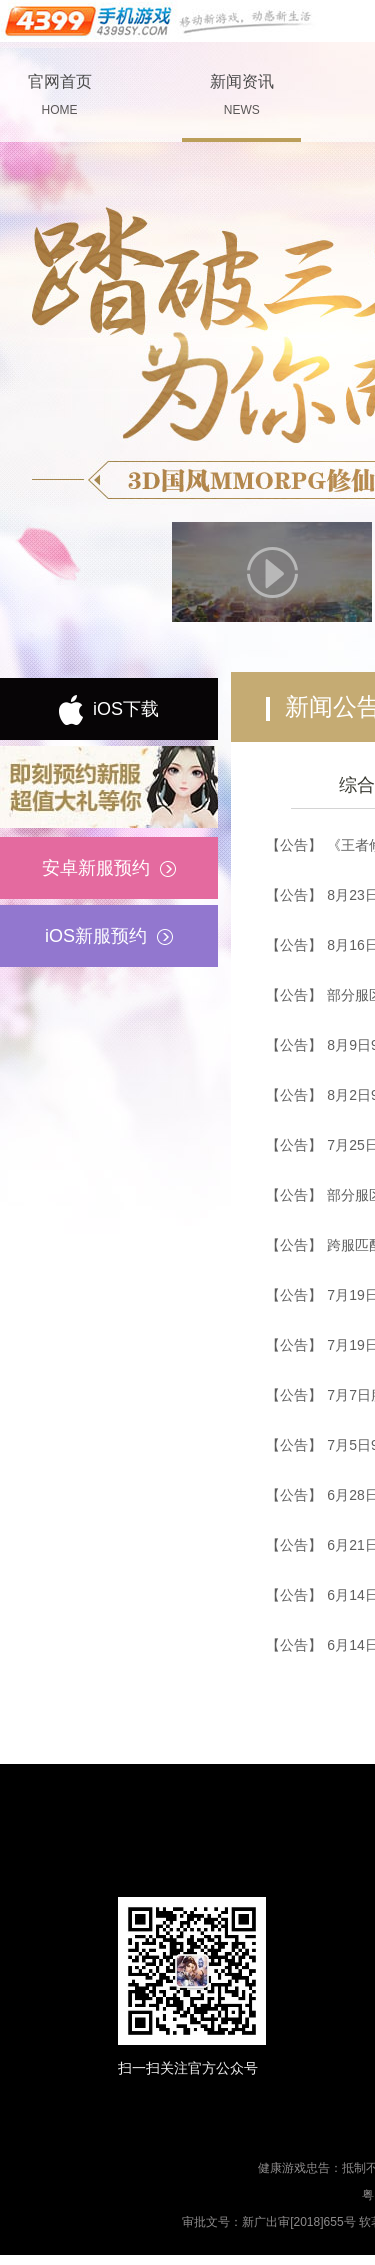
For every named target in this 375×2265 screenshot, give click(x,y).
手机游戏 (160, 21)
